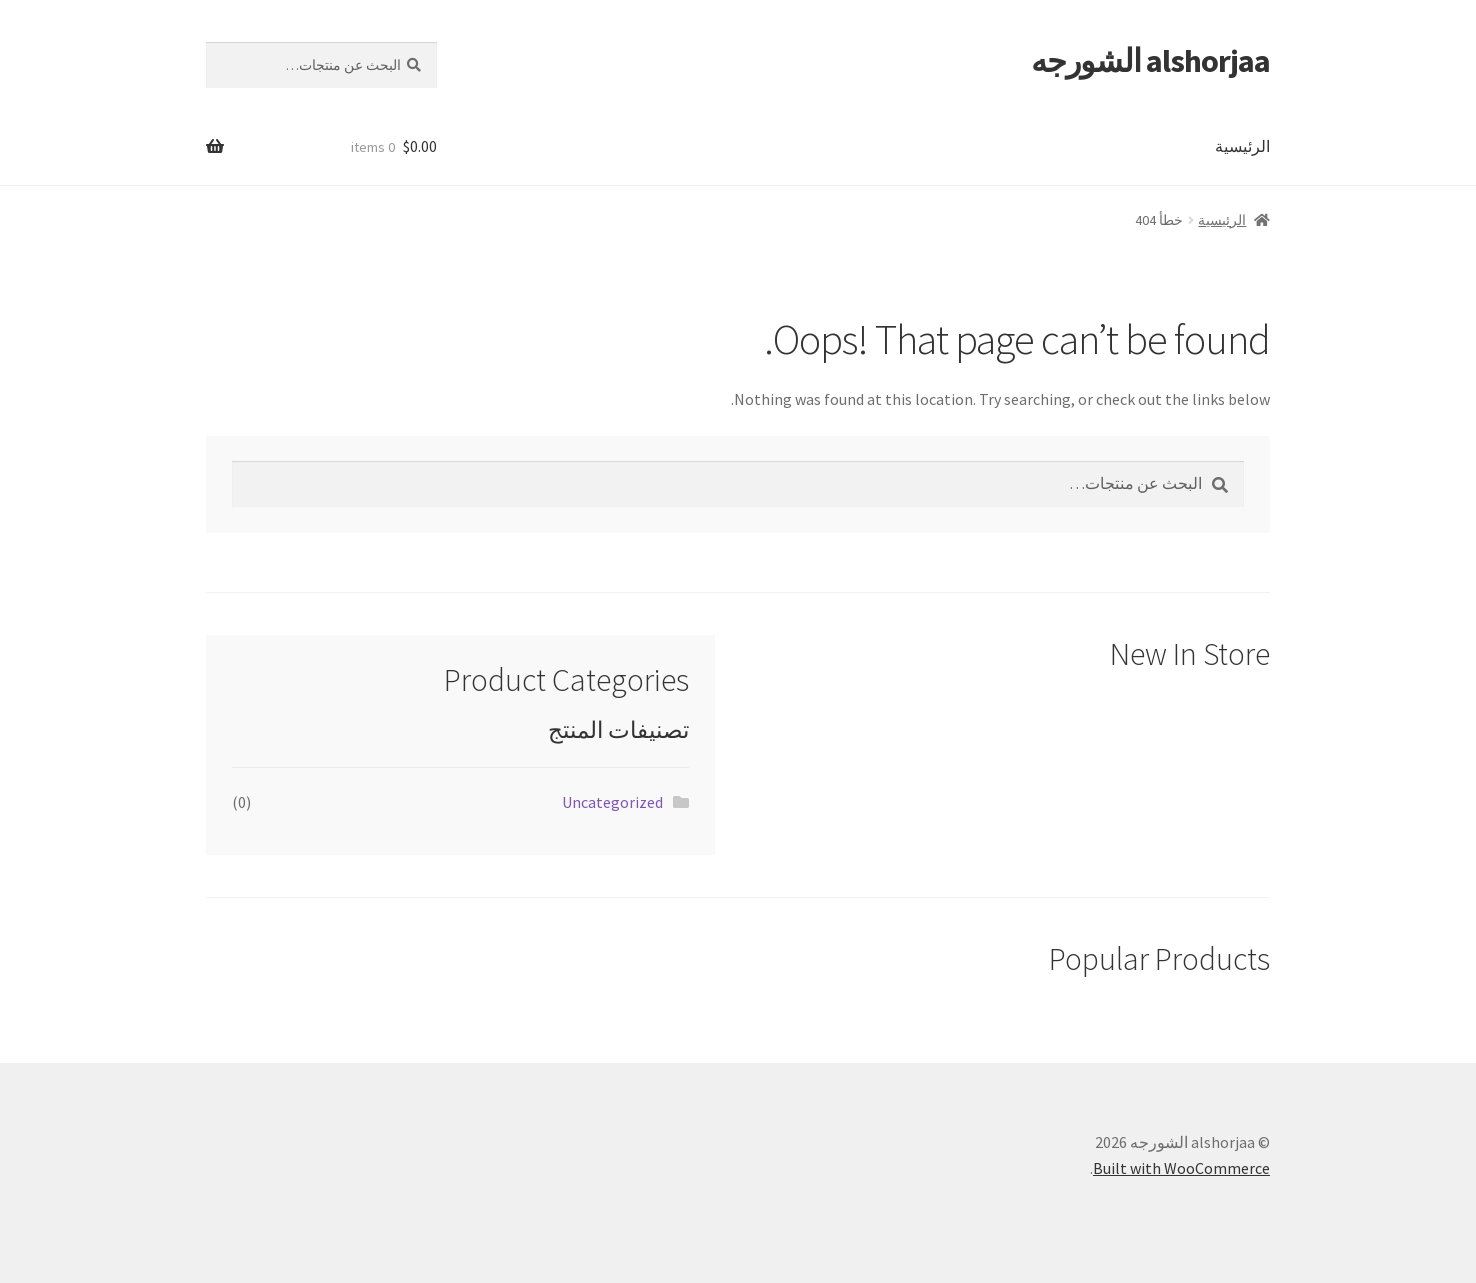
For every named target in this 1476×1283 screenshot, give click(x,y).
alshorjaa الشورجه (1150, 61)
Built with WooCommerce (1181, 1168)
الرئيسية (1242, 146)
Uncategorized (612, 802)
